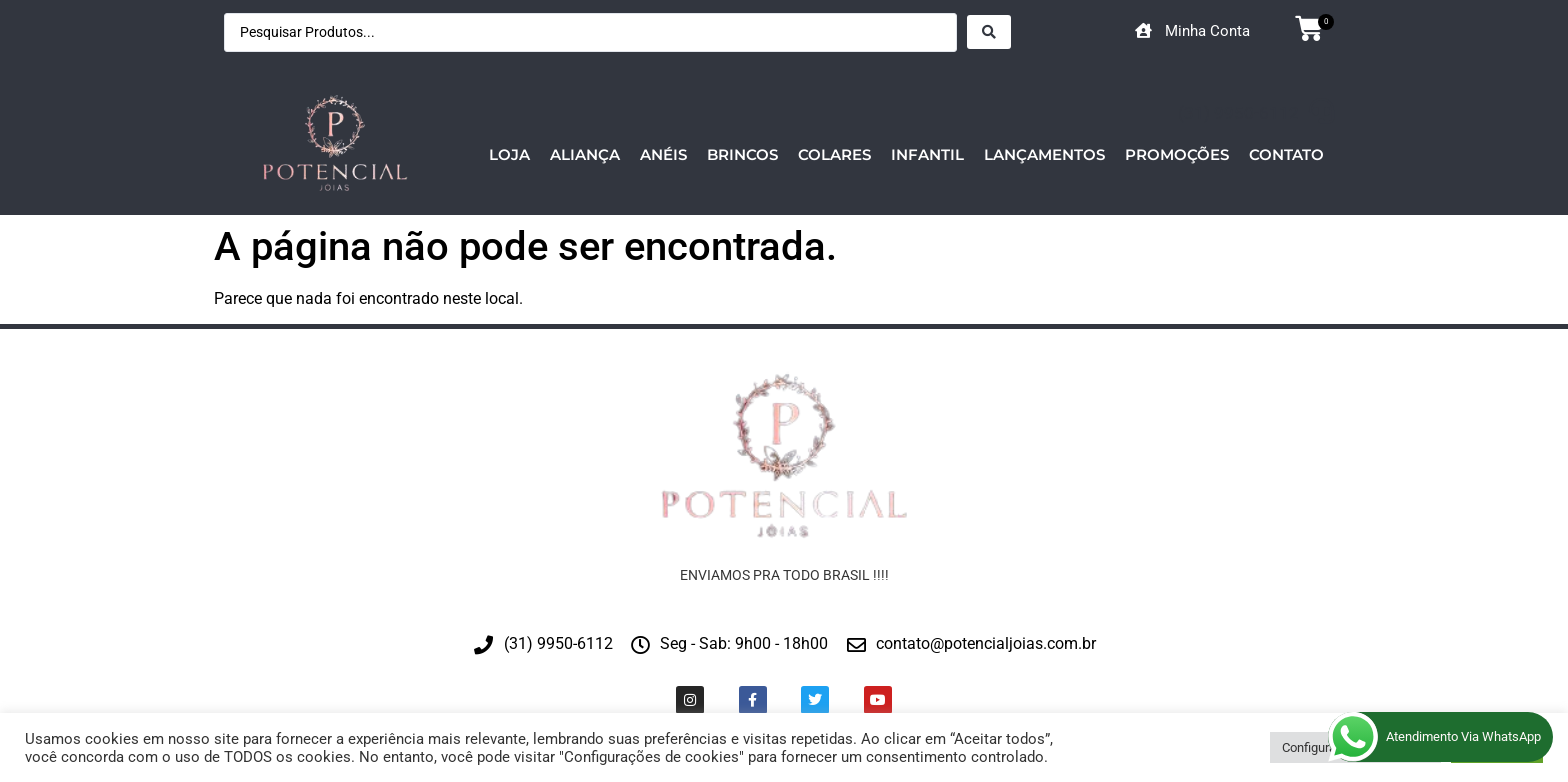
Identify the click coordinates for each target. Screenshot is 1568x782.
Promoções (1177, 154)
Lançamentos (1044, 154)
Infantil (927, 154)
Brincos (742, 154)
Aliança (585, 154)
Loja (509, 154)
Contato (1286, 154)
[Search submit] (989, 32)
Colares (834, 154)
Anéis (663, 154)
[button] (1304, 31)
